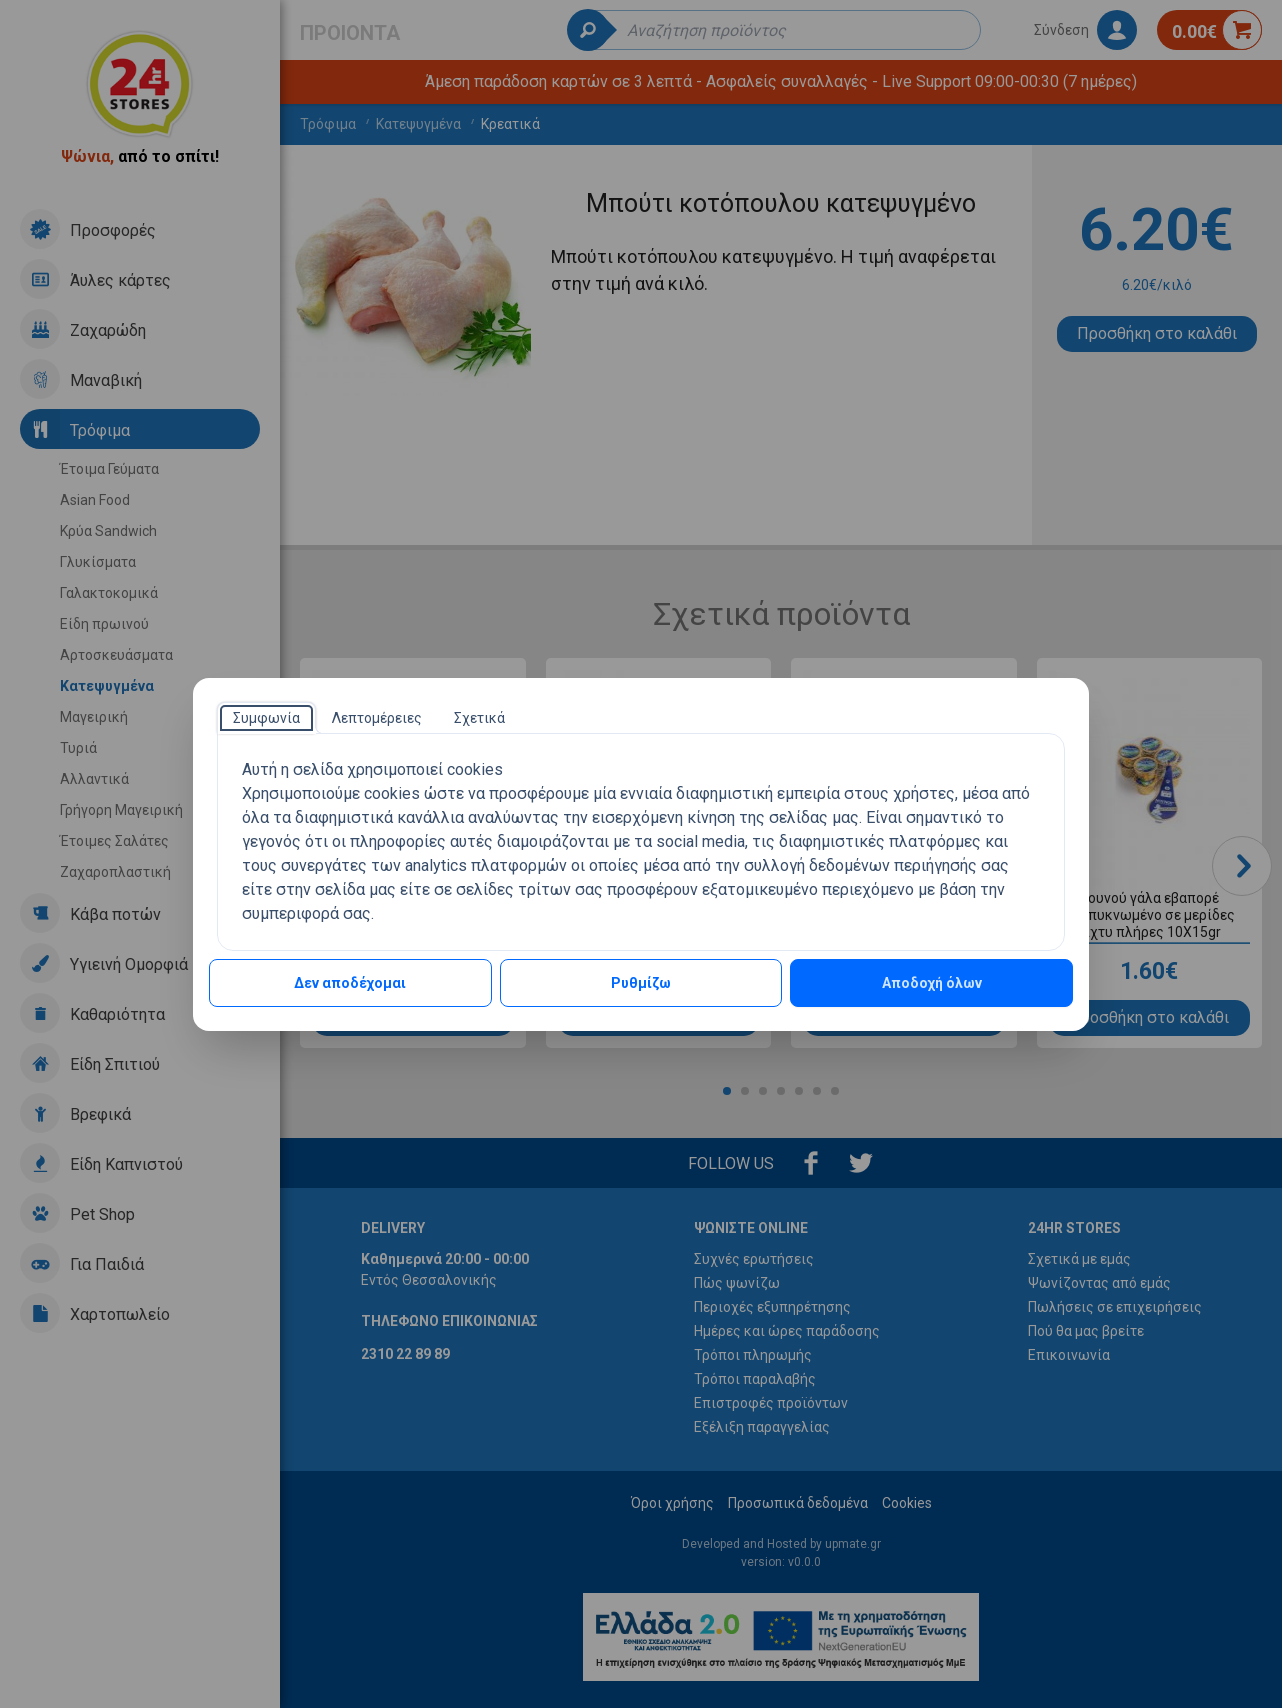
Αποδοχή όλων (932, 983)
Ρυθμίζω (641, 983)
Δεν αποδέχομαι (350, 983)
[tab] (266, 718)
